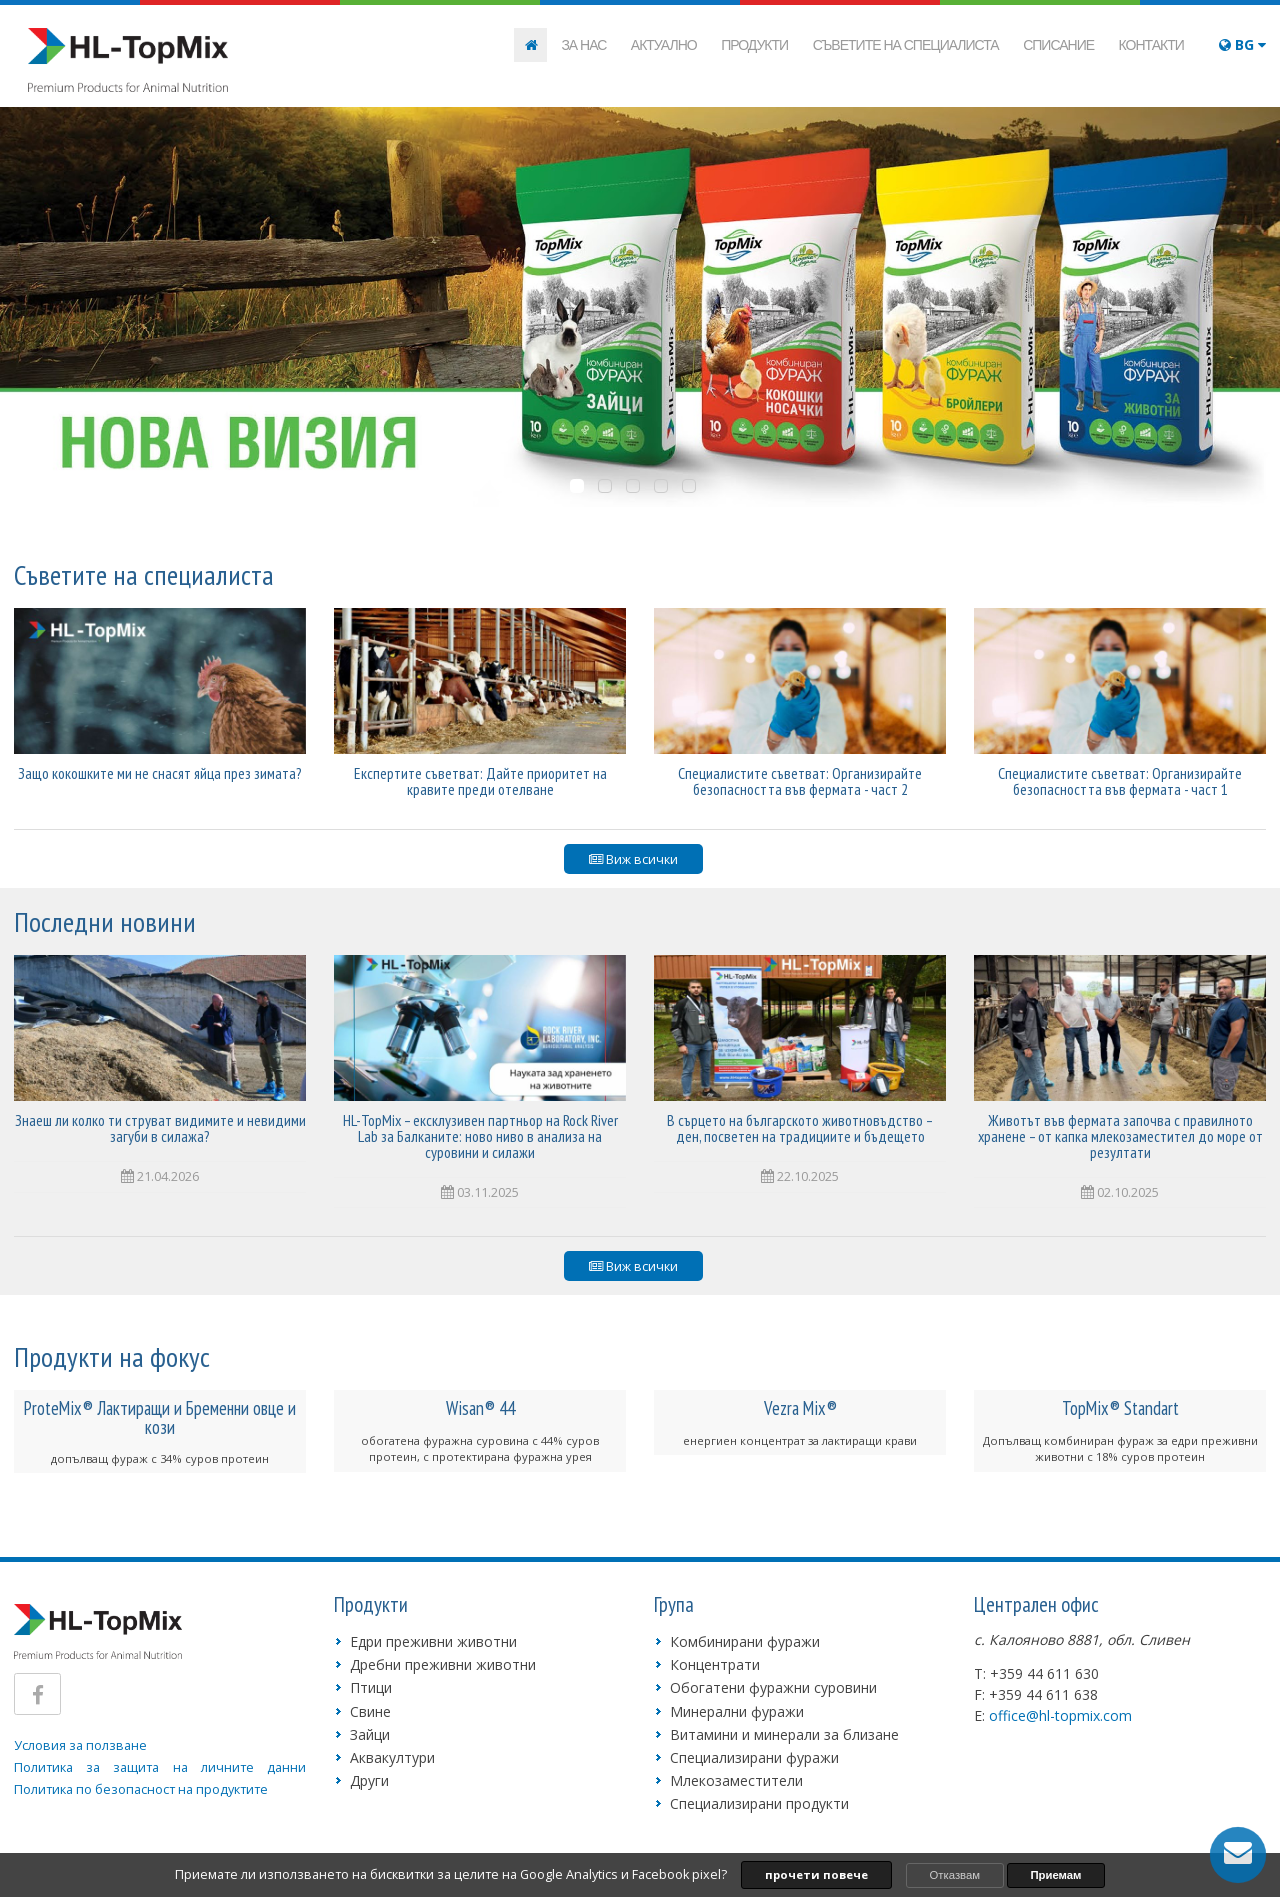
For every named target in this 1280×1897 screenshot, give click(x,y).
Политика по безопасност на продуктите (141, 1789)
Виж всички (633, 859)
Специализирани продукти (759, 1803)
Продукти (754, 45)
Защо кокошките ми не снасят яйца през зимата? (160, 773)
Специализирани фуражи (754, 1757)
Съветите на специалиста (906, 45)
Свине (370, 1711)
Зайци (370, 1734)
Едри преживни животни (433, 1641)
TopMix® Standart (1120, 1408)
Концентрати (715, 1664)
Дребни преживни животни (443, 1664)
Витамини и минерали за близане (784, 1734)
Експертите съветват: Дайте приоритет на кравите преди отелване (480, 781)
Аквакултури (392, 1757)
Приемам (1055, 1875)
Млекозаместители (736, 1780)
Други (369, 1780)
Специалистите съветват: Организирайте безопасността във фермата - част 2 (800, 781)
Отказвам (955, 1875)
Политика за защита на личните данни (160, 1767)
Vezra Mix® (800, 1408)
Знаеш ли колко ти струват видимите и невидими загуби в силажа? (160, 1128)
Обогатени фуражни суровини (773, 1687)
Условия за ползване (80, 1745)
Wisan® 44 (480, 1408)
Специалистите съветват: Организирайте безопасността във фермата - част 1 (1120, 781)
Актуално (664, 45)
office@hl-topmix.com (1060, 1715)
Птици (371, 1687)
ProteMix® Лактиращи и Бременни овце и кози (160, 1417)
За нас (583, 45)
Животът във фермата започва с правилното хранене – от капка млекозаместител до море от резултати (1120, 1136)
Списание (1058, 45)
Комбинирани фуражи (745, 1641)
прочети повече (816, 1874)
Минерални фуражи (737, 1711)
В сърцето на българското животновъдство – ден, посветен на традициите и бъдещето (800, 1128)
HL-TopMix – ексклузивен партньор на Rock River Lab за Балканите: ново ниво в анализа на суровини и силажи (480, 1136)
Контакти (1151, 45)
